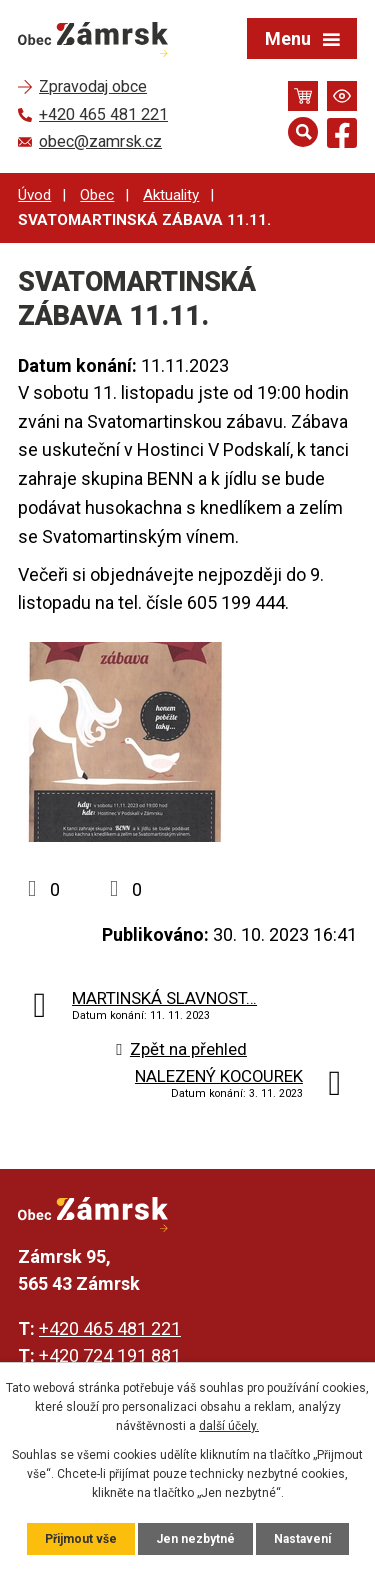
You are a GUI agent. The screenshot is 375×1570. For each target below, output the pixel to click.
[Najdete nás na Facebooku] (342, 136)
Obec (97, 195)
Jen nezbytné (195, 1539)
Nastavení (302, 1539)
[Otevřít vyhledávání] (303, 132)
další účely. (229, 1426)
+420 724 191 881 (110, 1355)
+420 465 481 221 (110, 1328)
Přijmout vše (81, 1539)
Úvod (34, 195)
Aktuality (171, 195)
